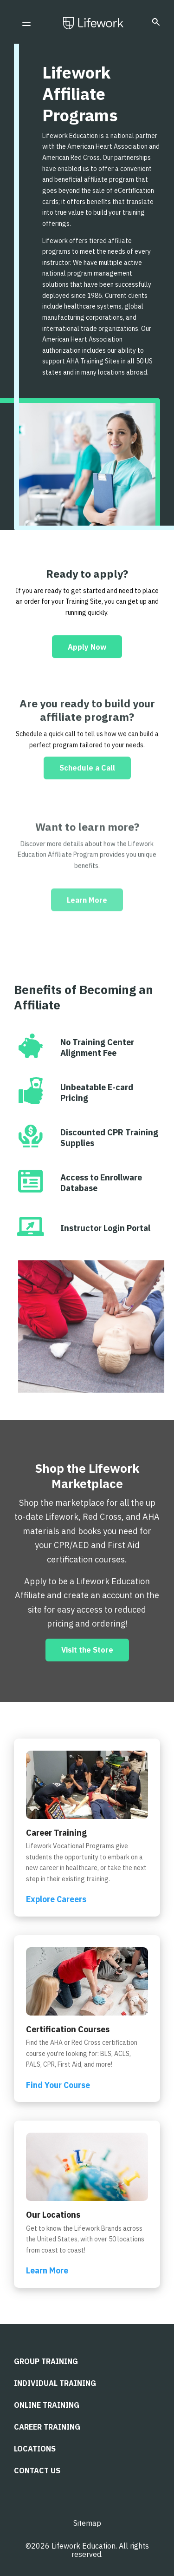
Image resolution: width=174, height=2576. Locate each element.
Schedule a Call (87, 802)
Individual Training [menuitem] (55, 2383)
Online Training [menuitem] (46, 2405)
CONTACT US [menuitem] (37, 2470)
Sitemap (87, 2523)
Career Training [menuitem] (47, 2426)
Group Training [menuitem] (46, 2361)
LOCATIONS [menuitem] (35, 2448)
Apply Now (87, 657)
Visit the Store (87, 1649)
